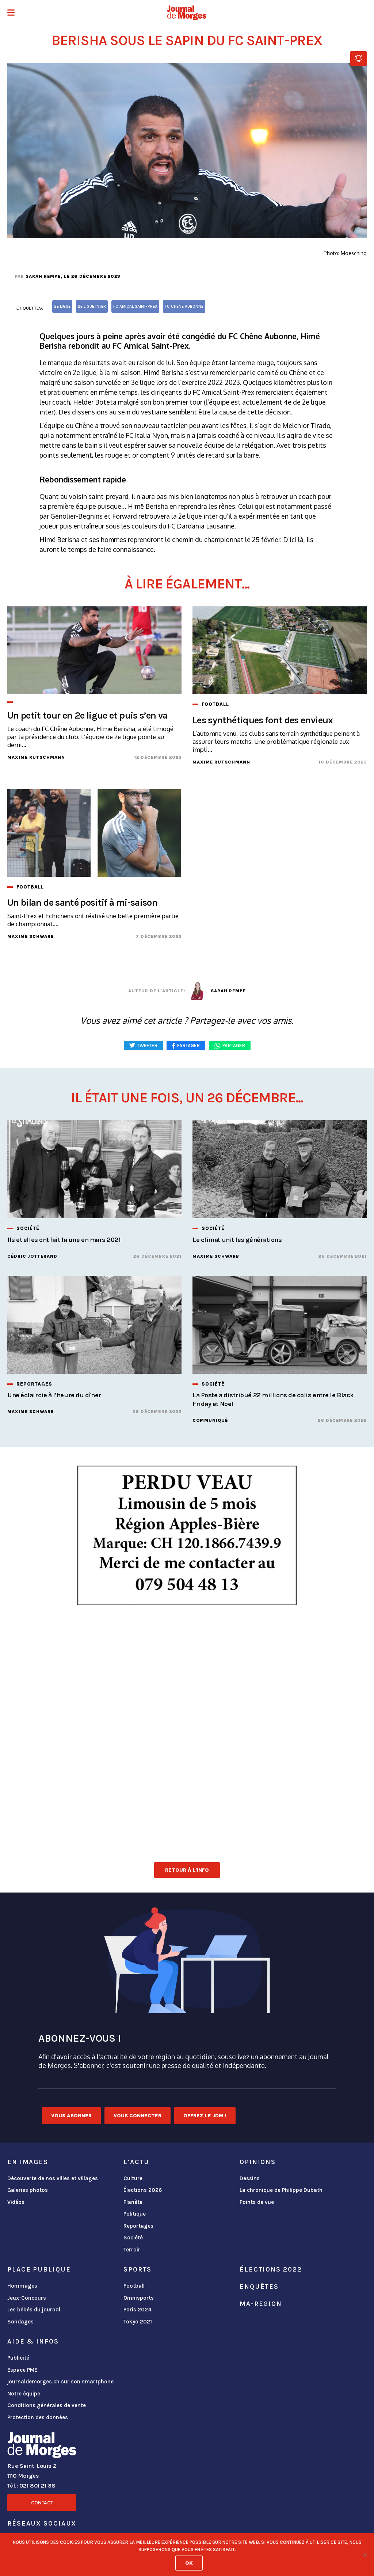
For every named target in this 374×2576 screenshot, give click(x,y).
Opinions (258, 2162)
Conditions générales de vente (46, 2405)
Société (133, 2237)
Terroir (131, 2249)
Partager (233, 1045)
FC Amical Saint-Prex (135, 306)
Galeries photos (27, 2190)
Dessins (250, 2178)
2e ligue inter (92, 306)
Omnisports (138, 2298)
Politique (134, 2214)
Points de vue (257, 2202)
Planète (132, 2202)
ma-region (261, 2304)
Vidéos (15, 2202)
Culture (132, 2178)
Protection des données (37, 2417)
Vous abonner (71, 2116)
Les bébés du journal (33, 2309)
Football (134, 2286)
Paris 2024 (137, 2309)
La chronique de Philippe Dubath (281, 2190)
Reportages (138, 2226)
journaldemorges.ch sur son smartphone (60, 2381)
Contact (42, 2503)
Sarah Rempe (43, 276)
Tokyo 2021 (137, 2321)
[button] (11, 13)
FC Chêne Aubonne (184, 306)
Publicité (18, 2358)
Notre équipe (23, 2393)
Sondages (20, 2321)
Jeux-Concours (26, 2298)
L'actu (136, 2162)
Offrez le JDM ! (204, 2116)
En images (27, 2162)
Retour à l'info (187, 1870)
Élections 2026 (142, 2190)
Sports (137, 2269)
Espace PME (22, 2370)
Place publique (38, 2269)
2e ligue (62, 306)
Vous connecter (137, 2116)
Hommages (22, 2286)
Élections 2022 (271, 2269)
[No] (365, 2554)
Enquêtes (259, 2287)
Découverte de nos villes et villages (52, 2178)
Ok (189, 2563)
